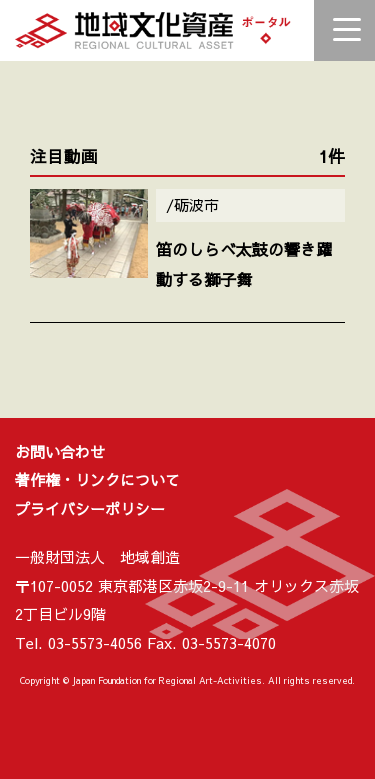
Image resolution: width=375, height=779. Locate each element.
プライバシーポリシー (90, 508)
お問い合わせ (60, 451)
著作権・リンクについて (97, 479)
